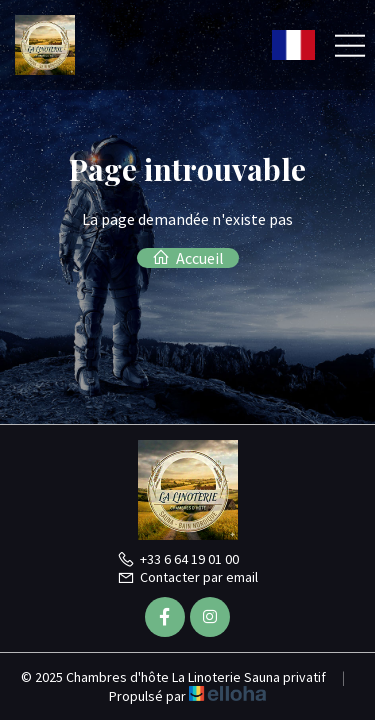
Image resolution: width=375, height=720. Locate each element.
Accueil (188, 258)
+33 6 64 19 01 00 (178, 559)
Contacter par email (187, 577)
